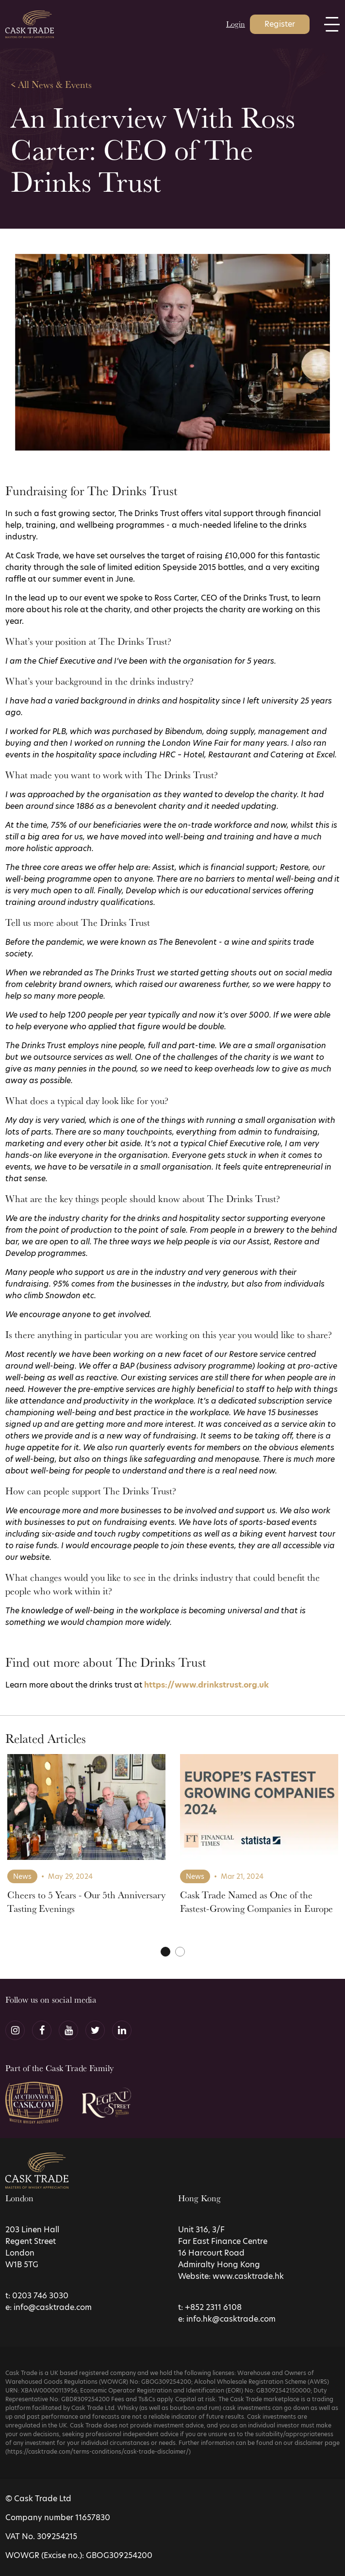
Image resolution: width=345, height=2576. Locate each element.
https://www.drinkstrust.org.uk (206, 1684)
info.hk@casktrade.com (231, 2319)
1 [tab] (165, 1952)
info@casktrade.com (53, 2307)
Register (279, 24)
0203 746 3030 (40, 2295)
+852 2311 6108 (213, 2307)
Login (235, 24)
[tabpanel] (86, 1843)
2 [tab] (180, 1952)
